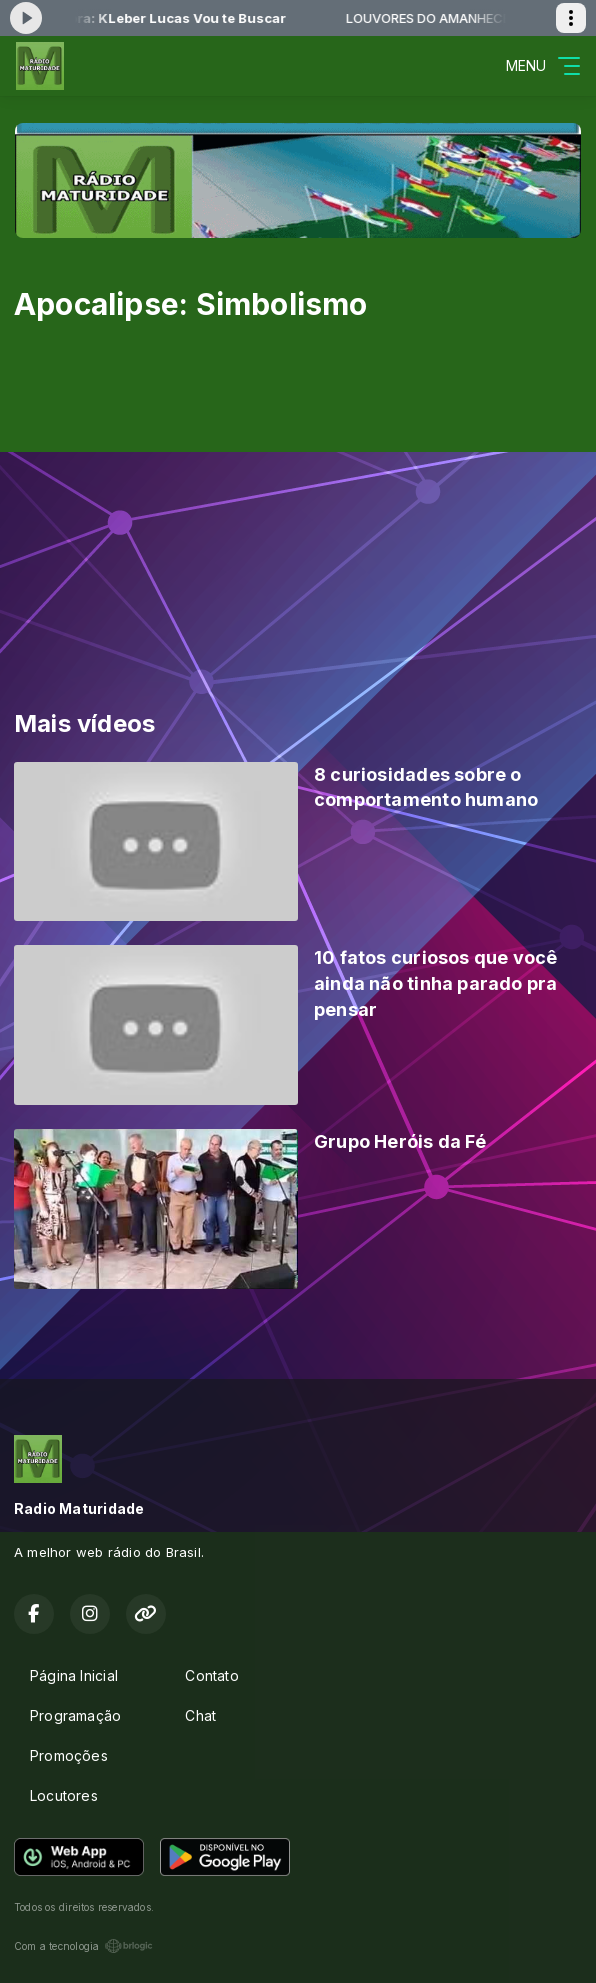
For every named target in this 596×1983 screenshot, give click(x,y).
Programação (75, 1715)
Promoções (69, 1755)
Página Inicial (74, 1675)
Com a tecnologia (83, 1946)
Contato (211, 1675)
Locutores (64, 1795)
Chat (200, 1715)
